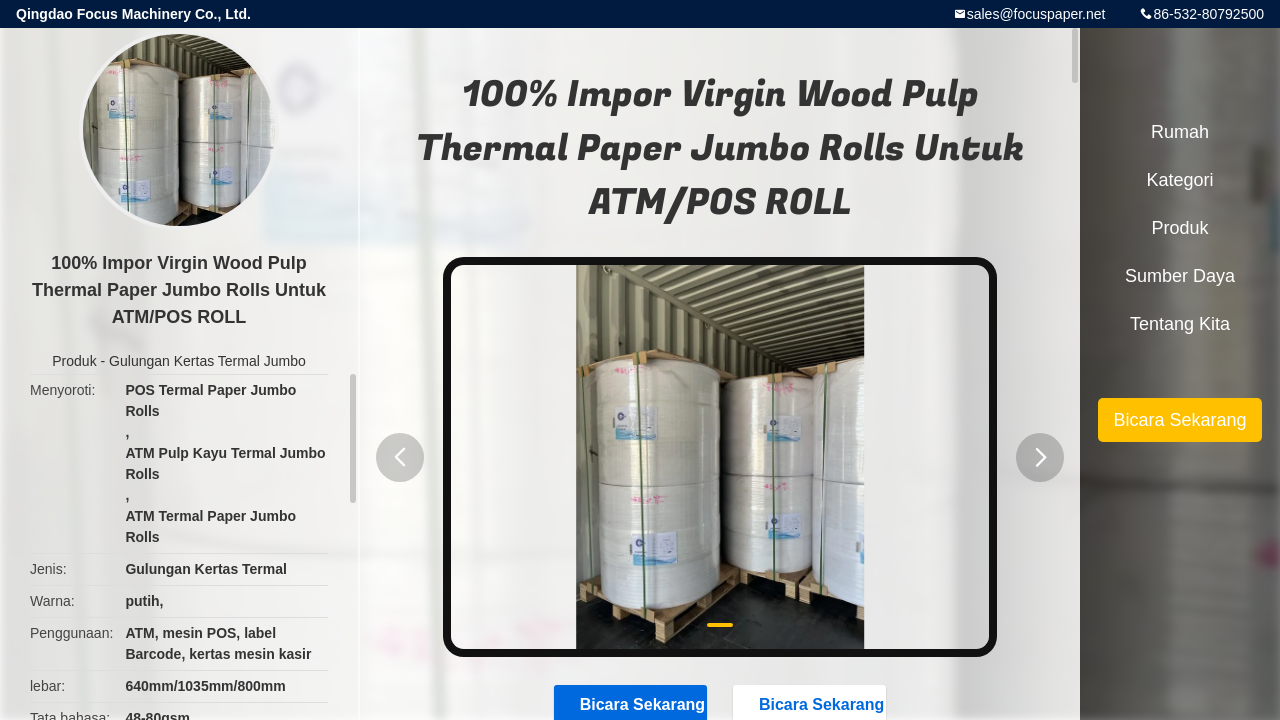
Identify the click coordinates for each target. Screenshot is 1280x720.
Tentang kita (1180, 324)
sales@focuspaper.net (1036, 14)
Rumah (1180, 132)
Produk (74, 361)
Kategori (1179, 180)
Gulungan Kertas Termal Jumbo (207, 361)
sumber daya (1180, 276)
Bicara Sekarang (1179, 420)
